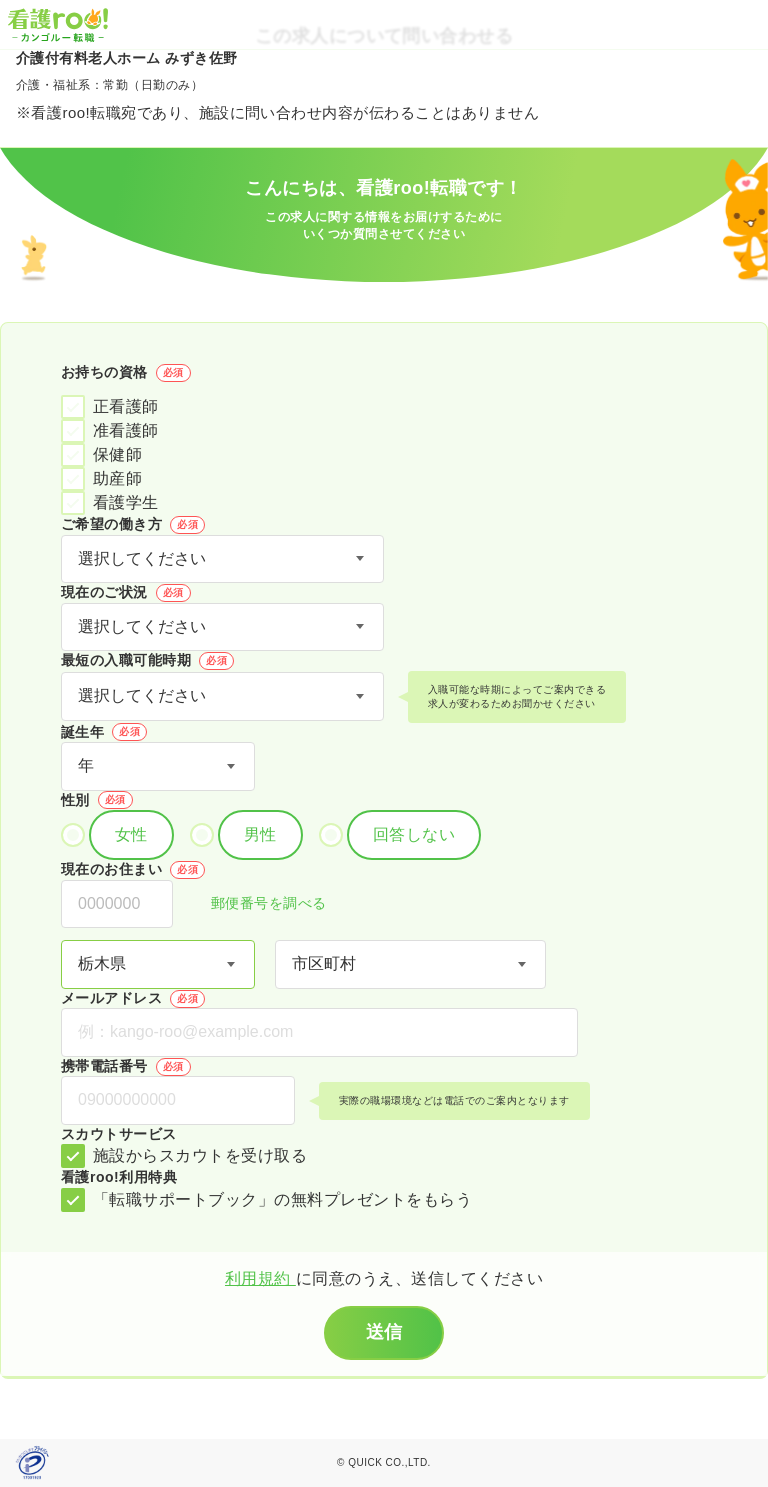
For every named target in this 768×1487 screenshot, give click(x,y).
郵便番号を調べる (258, 904)
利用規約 (260, 1278)
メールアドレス (133, 999)
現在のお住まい (133, 870)
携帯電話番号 (126, 1067)
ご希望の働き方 (133, 525)
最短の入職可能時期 (147, 661)
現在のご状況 (126, 593)
